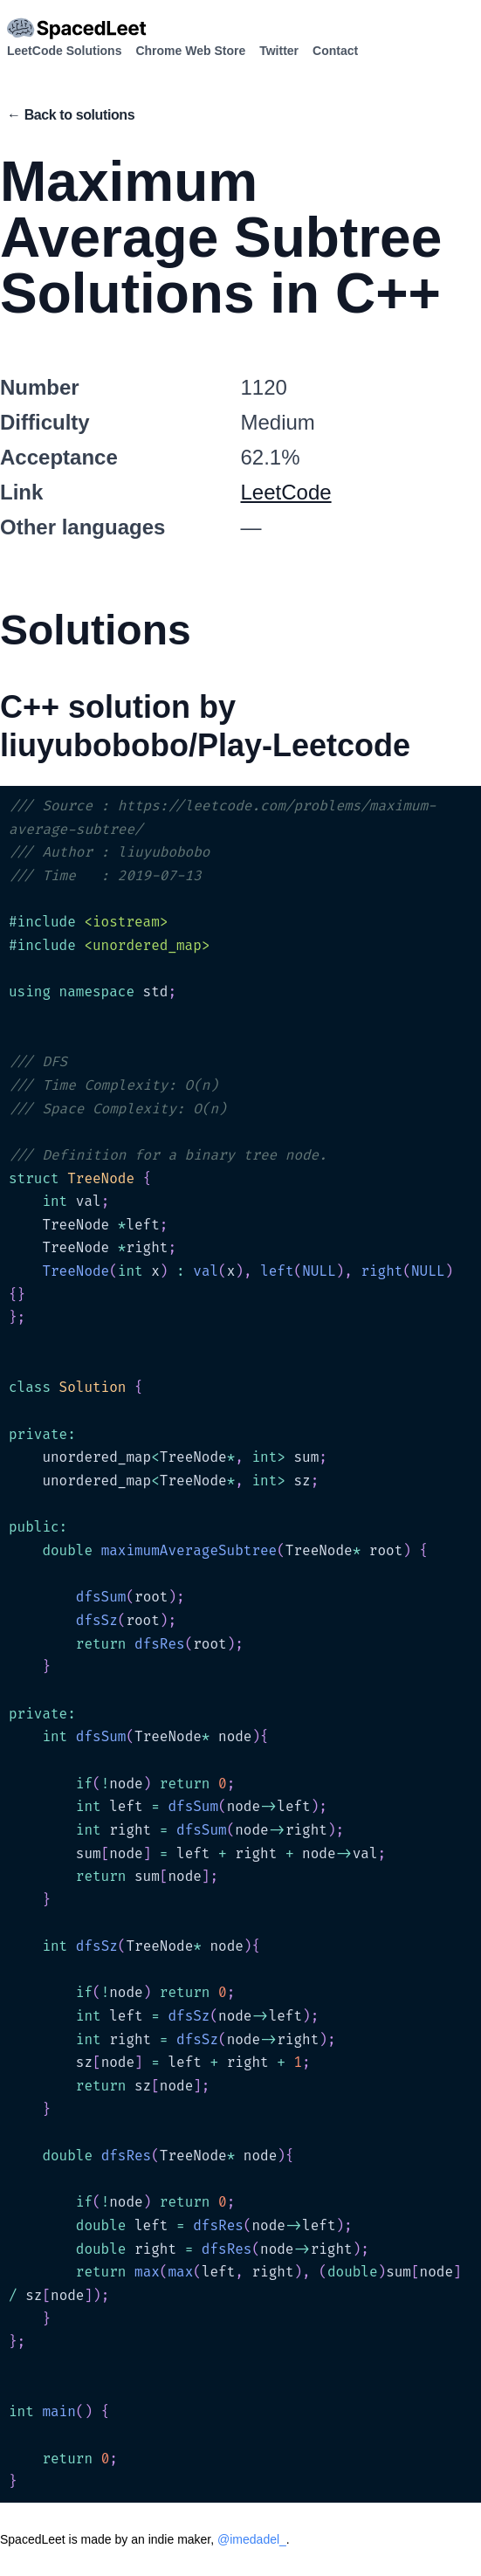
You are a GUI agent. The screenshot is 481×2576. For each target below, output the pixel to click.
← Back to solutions (70, 114)
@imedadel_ (251, 2539)
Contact (335, 51)
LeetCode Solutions (64, 51)
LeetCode (286, 492)
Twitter (279, 51)
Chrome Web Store (190, 51)
